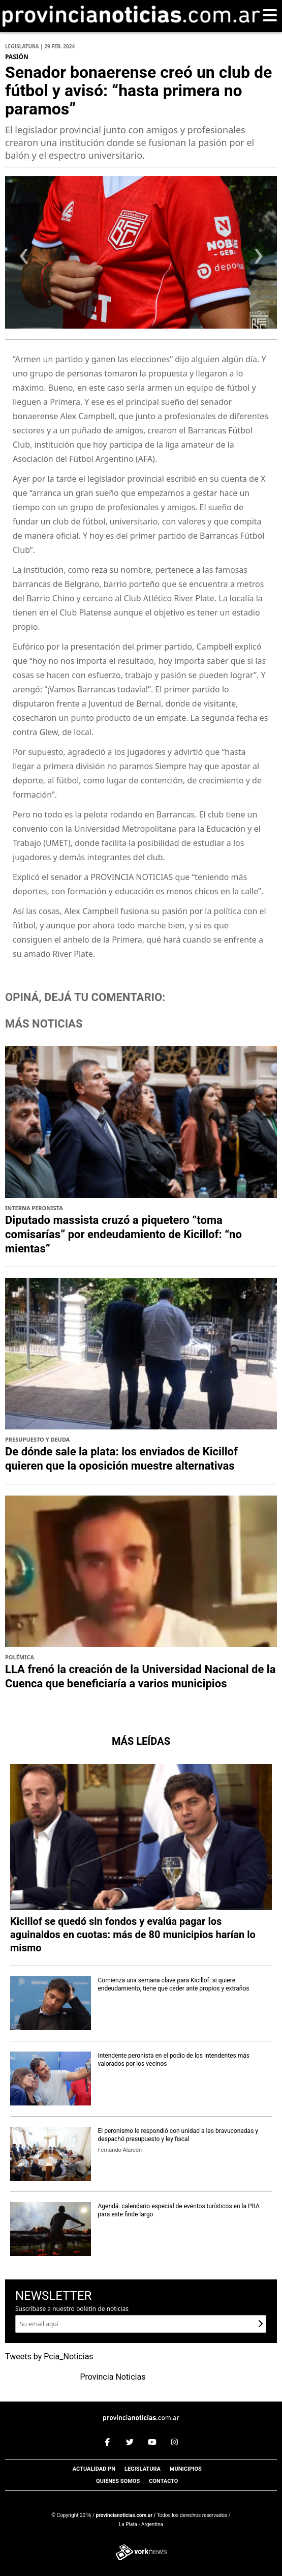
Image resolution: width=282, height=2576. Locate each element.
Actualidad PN (94, 2469)
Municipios (186, 2469)
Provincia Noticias (113, 2377)
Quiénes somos (118, 2481)
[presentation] (23, 259)
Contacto (163, 2481)
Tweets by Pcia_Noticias (49, 2357)
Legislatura (142, 2469)
